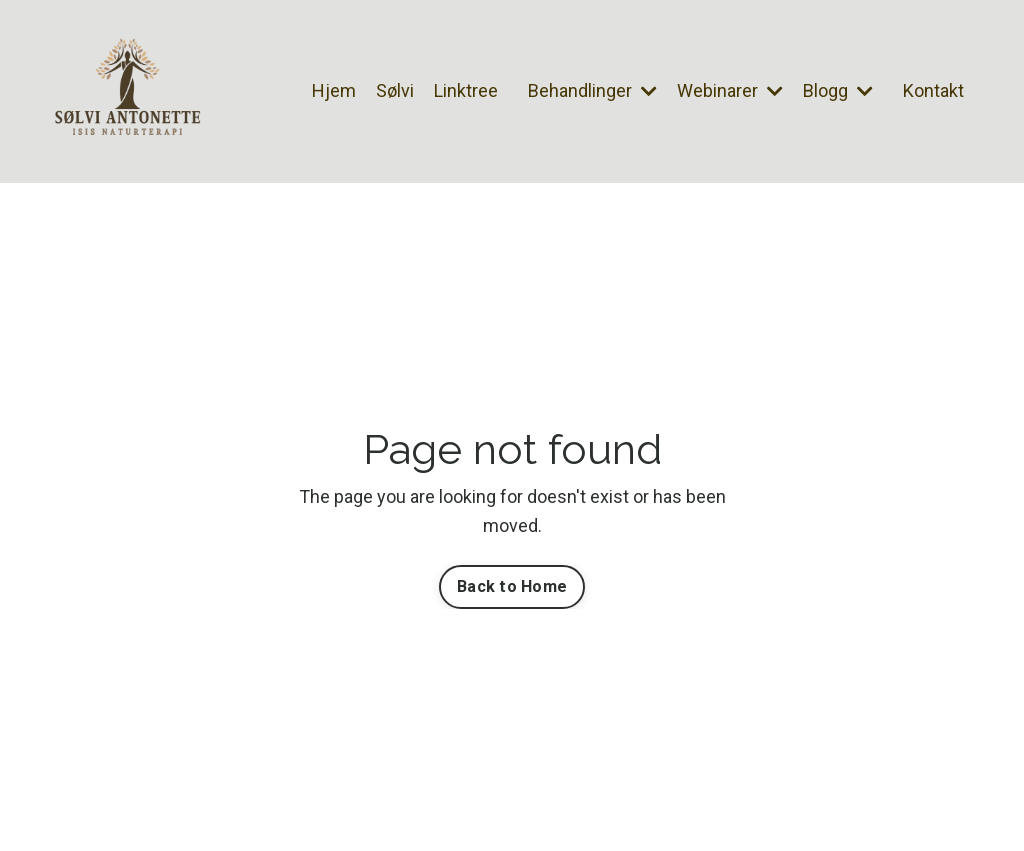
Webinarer (730, 90)
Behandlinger (592, 90)
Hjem (334, 90)
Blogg (838, 90)
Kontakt (933, 90)
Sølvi (395, 90)
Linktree (466, 90)
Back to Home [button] (512, 586)
